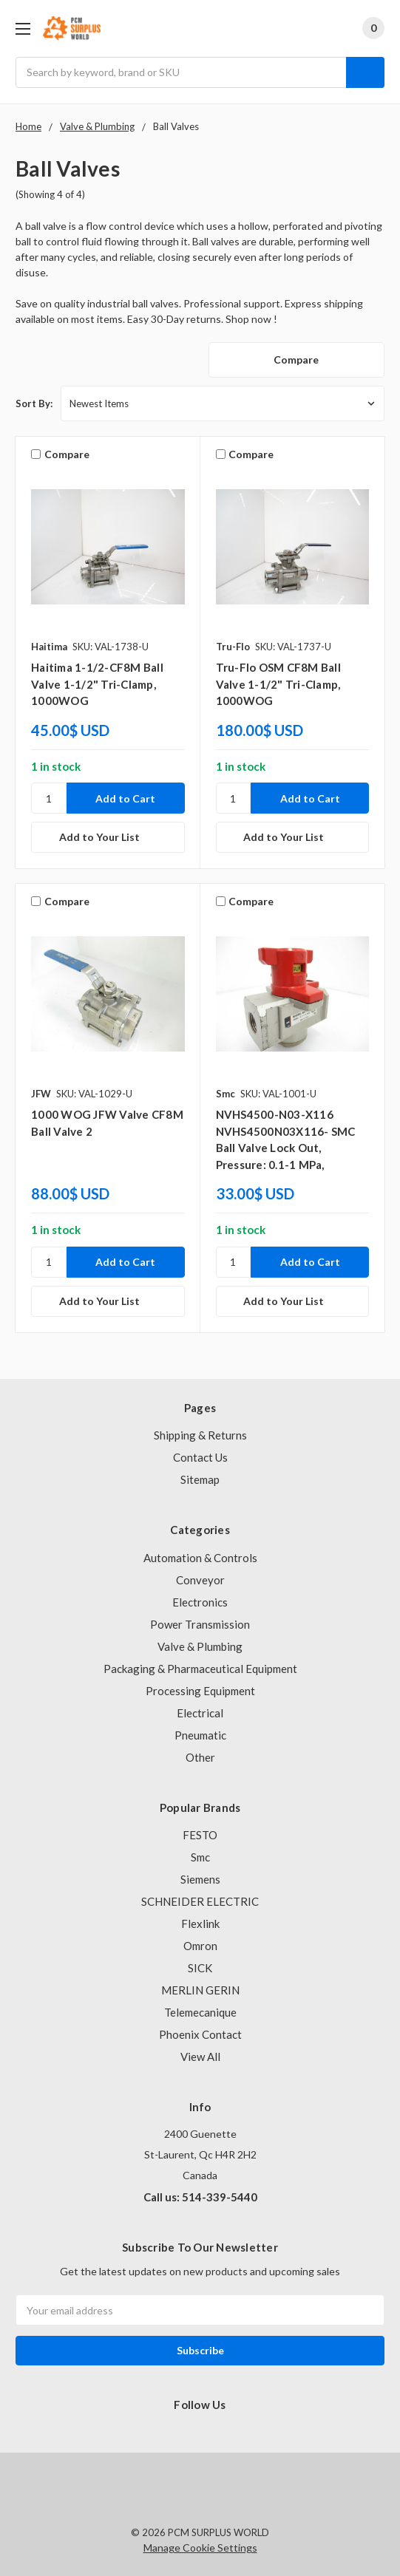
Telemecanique (200, 2012)
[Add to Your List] (108, 837)
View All (200, 2056)
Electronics (200, 1602)
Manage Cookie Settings (200, 2547)
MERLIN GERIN (200, 1990)
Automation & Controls (200, 1557)
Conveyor (200, 1580)
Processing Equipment (200, 1690)
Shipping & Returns (200, 1435)
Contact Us (200, 1457)
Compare (296, 359)
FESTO (200, 1834)
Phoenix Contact (200, 2034)
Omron (200, 1945)
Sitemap (200, 1479)
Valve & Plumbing (200, 1646)
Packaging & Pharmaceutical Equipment (200, 1668)
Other (200, 1757)
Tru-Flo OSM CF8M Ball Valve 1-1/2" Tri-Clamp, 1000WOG (278, 684)
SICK (200, 1967)
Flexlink (200, 1923)
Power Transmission (200, 1624)
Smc (200, 1857)
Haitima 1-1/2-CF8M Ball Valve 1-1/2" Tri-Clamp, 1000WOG (97, 684)
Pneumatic (200, 1735)
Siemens (200, 1879)
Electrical (200, 1713)
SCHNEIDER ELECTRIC (200, 1901)
